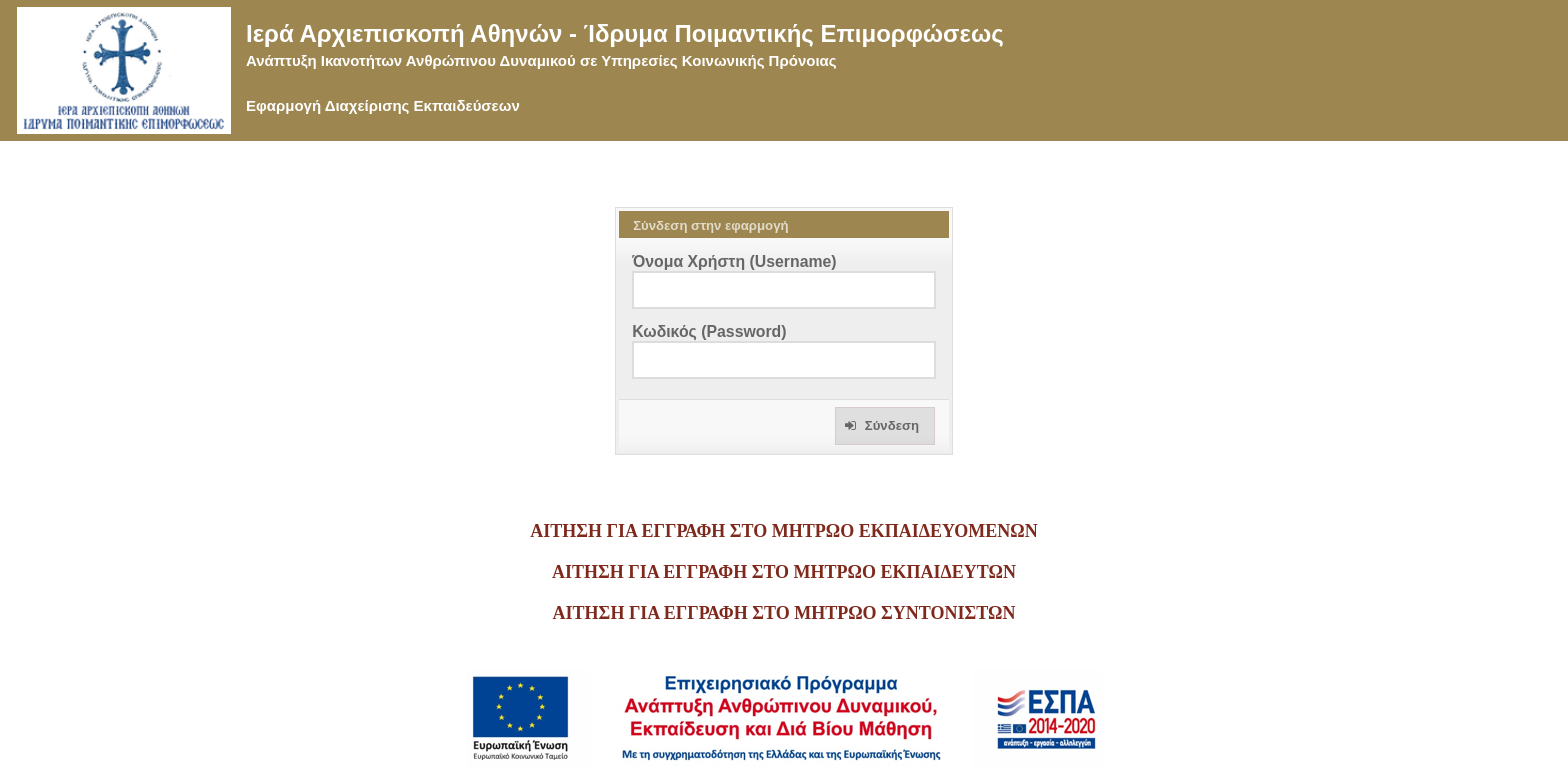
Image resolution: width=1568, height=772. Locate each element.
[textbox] (784, 290)
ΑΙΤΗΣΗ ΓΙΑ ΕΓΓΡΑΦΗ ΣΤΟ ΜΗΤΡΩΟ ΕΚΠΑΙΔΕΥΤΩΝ (784, 572)
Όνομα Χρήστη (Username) (734, 261)
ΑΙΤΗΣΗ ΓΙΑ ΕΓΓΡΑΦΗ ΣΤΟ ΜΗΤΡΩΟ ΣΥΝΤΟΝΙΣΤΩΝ (784, 613)
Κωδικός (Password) (709, 331)
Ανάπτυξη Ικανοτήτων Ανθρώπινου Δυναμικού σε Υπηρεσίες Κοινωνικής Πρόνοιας (541, 60)
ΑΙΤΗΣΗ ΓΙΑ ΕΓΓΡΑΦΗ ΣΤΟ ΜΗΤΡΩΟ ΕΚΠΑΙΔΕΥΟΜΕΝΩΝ (784, 531)
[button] (885, 426)
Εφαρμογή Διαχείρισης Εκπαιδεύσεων (383, 105)
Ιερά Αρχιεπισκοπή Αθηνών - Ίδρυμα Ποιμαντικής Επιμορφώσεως (625, 33)
